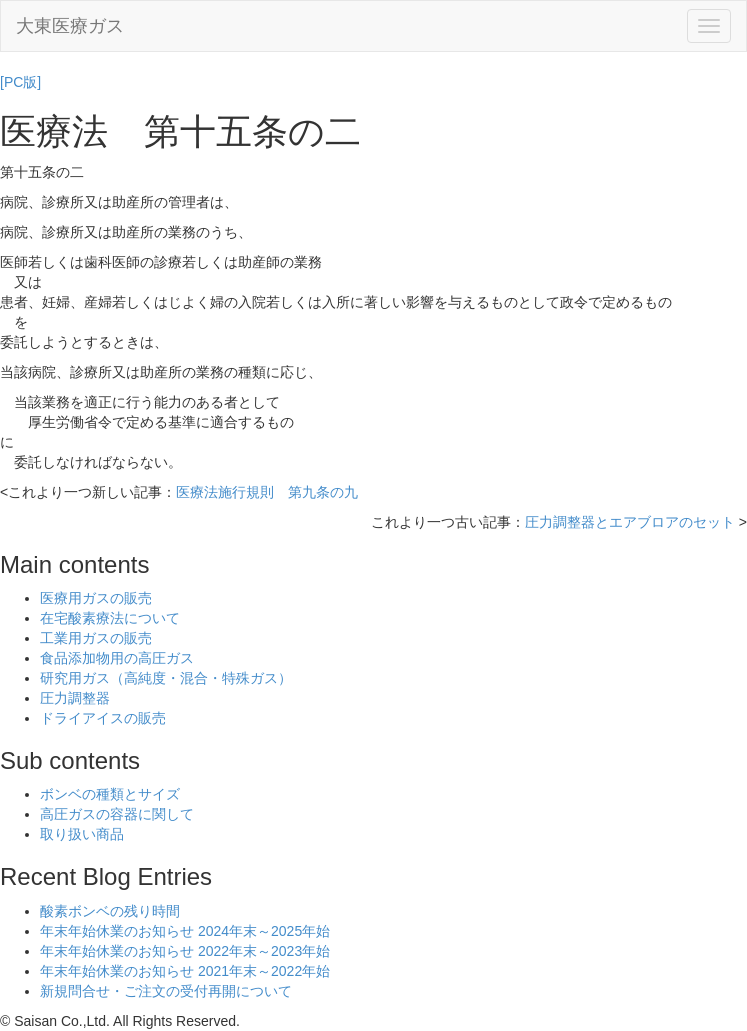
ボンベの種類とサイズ (110, 794)
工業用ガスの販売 (96, 638)
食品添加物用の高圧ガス (117, 658)
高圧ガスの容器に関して (117, 814)
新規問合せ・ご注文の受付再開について (166, 991)
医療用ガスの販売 (96, 598)
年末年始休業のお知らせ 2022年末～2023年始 (185, 951)
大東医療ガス (70, 26)
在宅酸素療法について (110, 618)
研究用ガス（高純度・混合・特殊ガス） (166, 678)
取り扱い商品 (82, 834)
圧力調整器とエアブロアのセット (630, 522)
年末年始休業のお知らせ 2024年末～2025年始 (185, 931)
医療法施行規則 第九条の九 (267, 492)
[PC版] (20, 82)
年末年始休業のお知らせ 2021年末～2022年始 (185, 971)
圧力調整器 (75, 698)
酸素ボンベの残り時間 (110, 911)
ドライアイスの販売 (103, 718)
